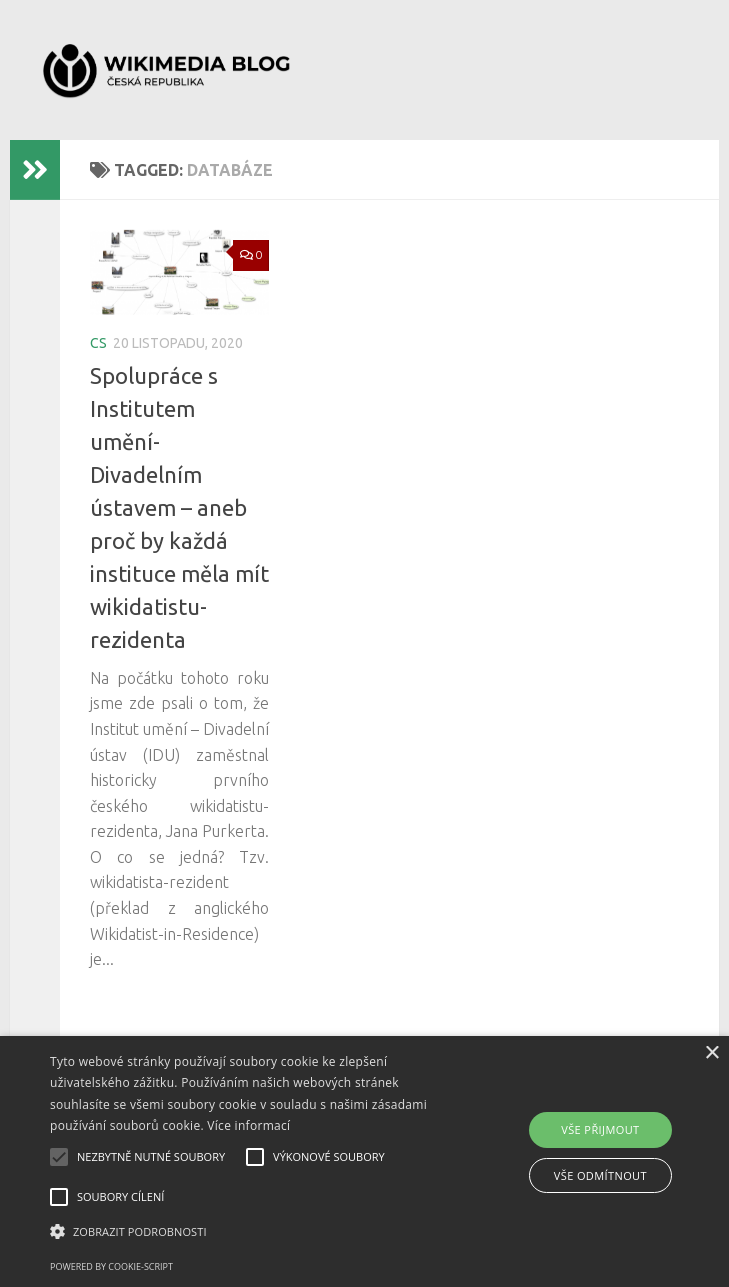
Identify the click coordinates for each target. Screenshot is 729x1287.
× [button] (711, 1053)
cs (98, 343)
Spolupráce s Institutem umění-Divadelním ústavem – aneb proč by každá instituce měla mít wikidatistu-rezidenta (179, 507)
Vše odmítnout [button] (600, 1175)
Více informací (248, 1125)
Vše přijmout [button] (600, 1129)
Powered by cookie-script (111, 1266)
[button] (254, 1232)
